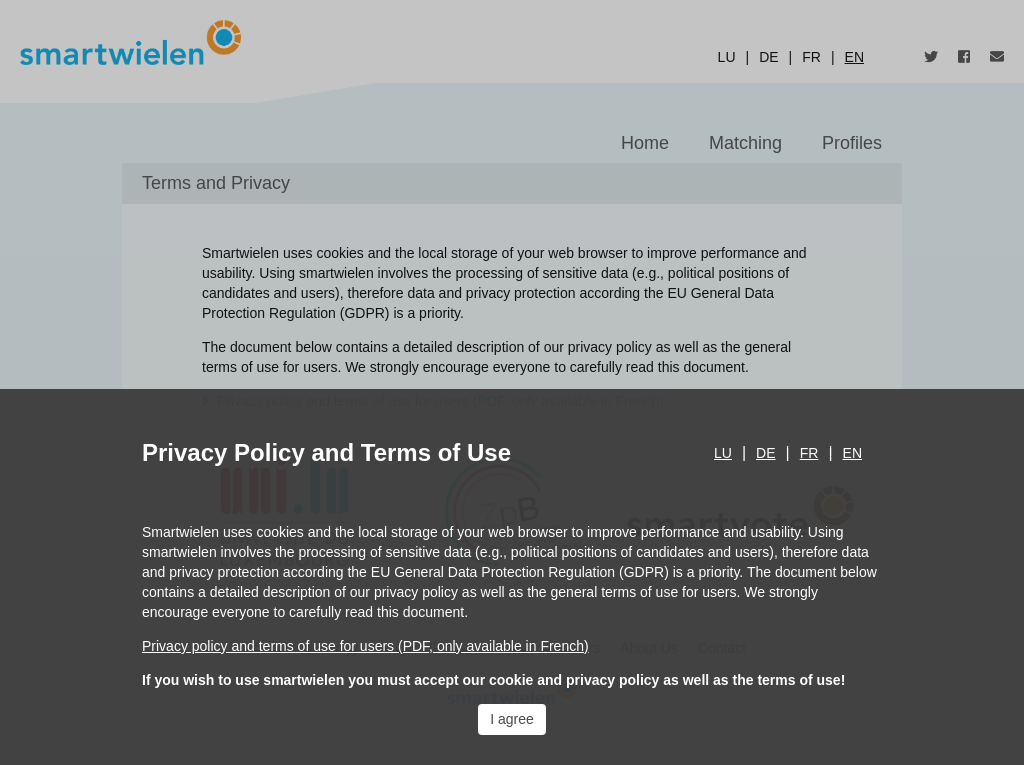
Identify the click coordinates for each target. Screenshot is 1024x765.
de (765, 453)
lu (723, 453)
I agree (512, 719)
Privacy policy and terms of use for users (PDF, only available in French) (365, 646)
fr (809, 453)
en (852, 453)
